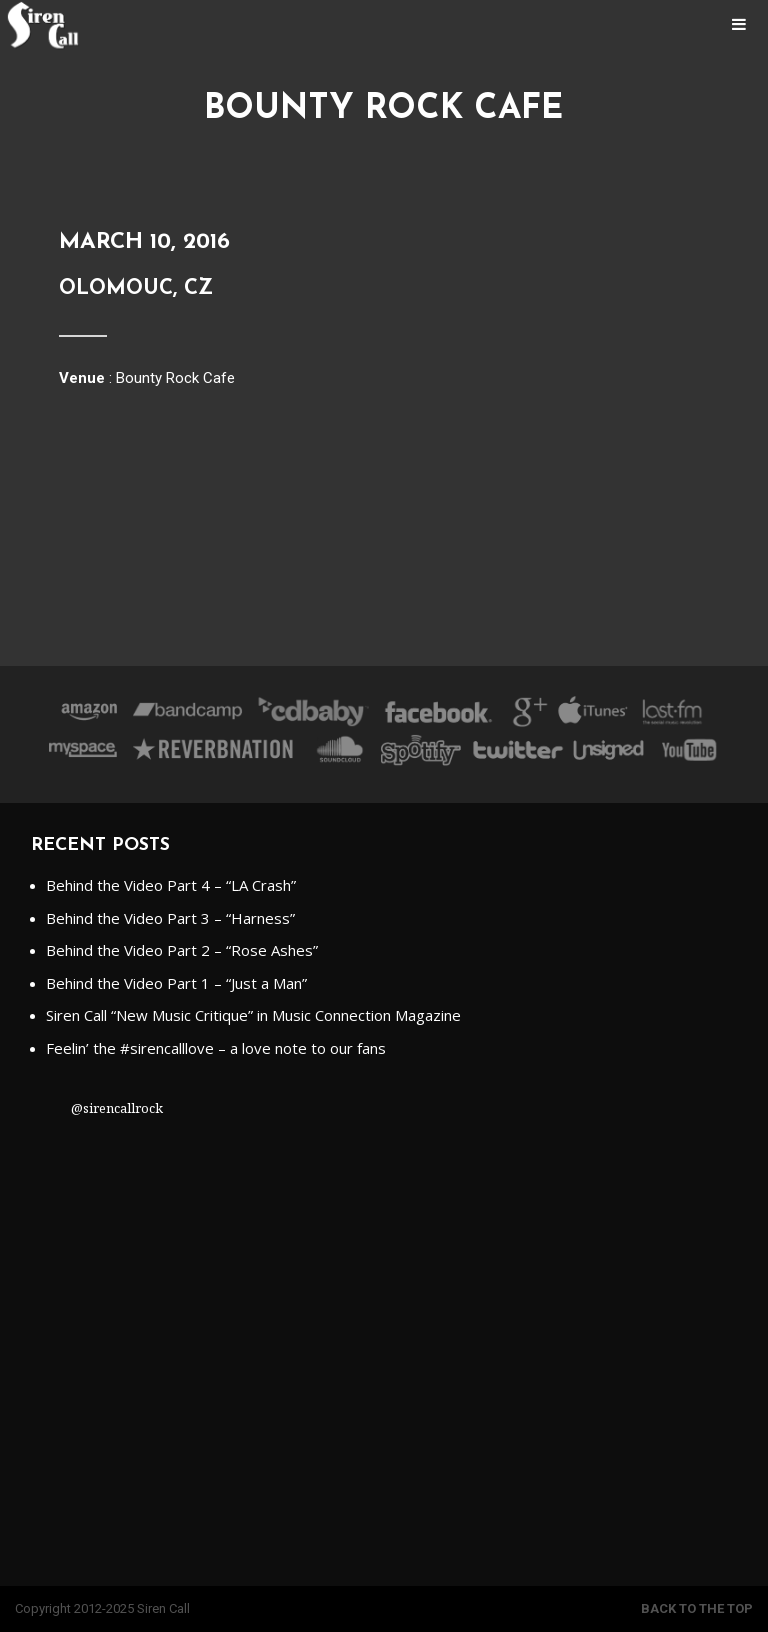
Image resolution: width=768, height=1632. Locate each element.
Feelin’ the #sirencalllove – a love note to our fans (216, 1048)
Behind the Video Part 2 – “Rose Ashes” (182, 950)
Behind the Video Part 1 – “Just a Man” (176, 983)
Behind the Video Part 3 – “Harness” (170, 918)
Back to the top (697, 1608)
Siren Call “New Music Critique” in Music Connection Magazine (253, 1015)
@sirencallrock (117, 1108)
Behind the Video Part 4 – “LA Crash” (171, 885)
